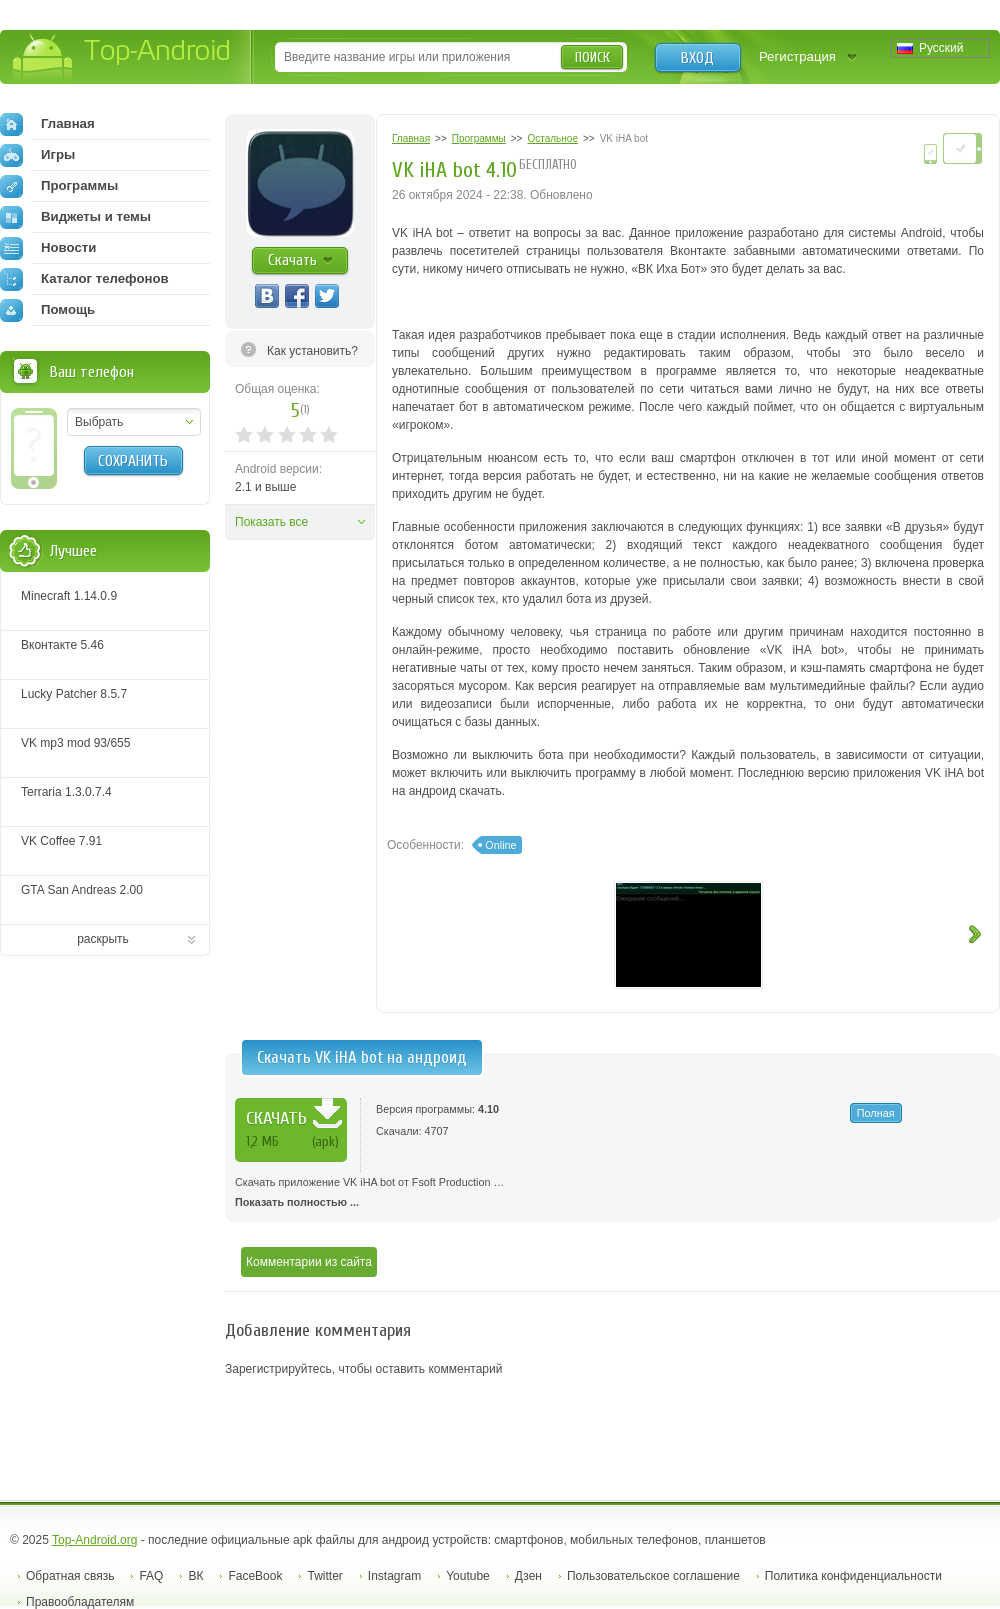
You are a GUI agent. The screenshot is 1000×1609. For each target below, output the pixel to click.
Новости (48, 248)
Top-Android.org (94, 1540)
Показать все (271, 522)
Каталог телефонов (84, 279)
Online (500, 845)
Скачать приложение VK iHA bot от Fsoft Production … (612, 1194)
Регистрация (797, 56)
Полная (876, 1113)
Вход (697, 58)
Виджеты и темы (75, 217)
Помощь (47, 310)
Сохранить (133, 461)
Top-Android (122, 58)
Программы (59, 186)
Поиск (592, 57)
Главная (47, 124)
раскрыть (103, 939)
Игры (37, 155)
